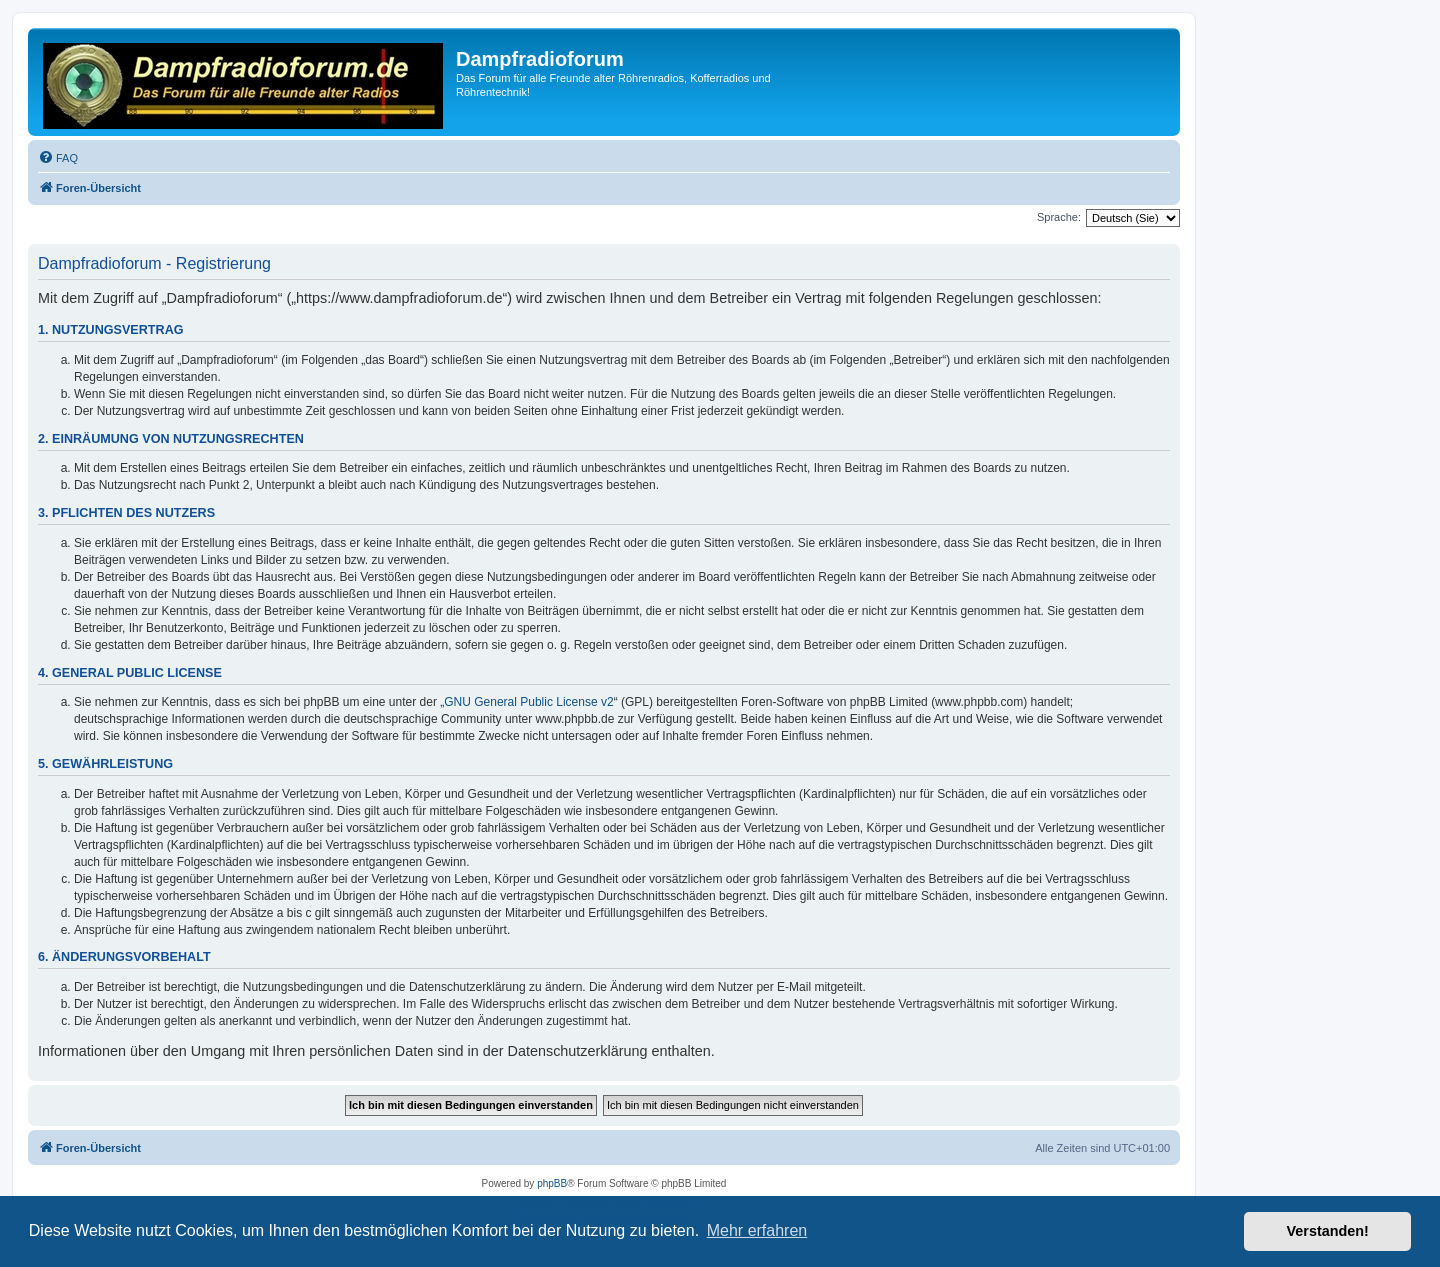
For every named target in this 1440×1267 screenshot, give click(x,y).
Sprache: (1059, 217)
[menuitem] (58, 158)
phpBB (552, 1183)
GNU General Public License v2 (528, 702)
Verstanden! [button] (1328, 1231)
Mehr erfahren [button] (757, 1230)
